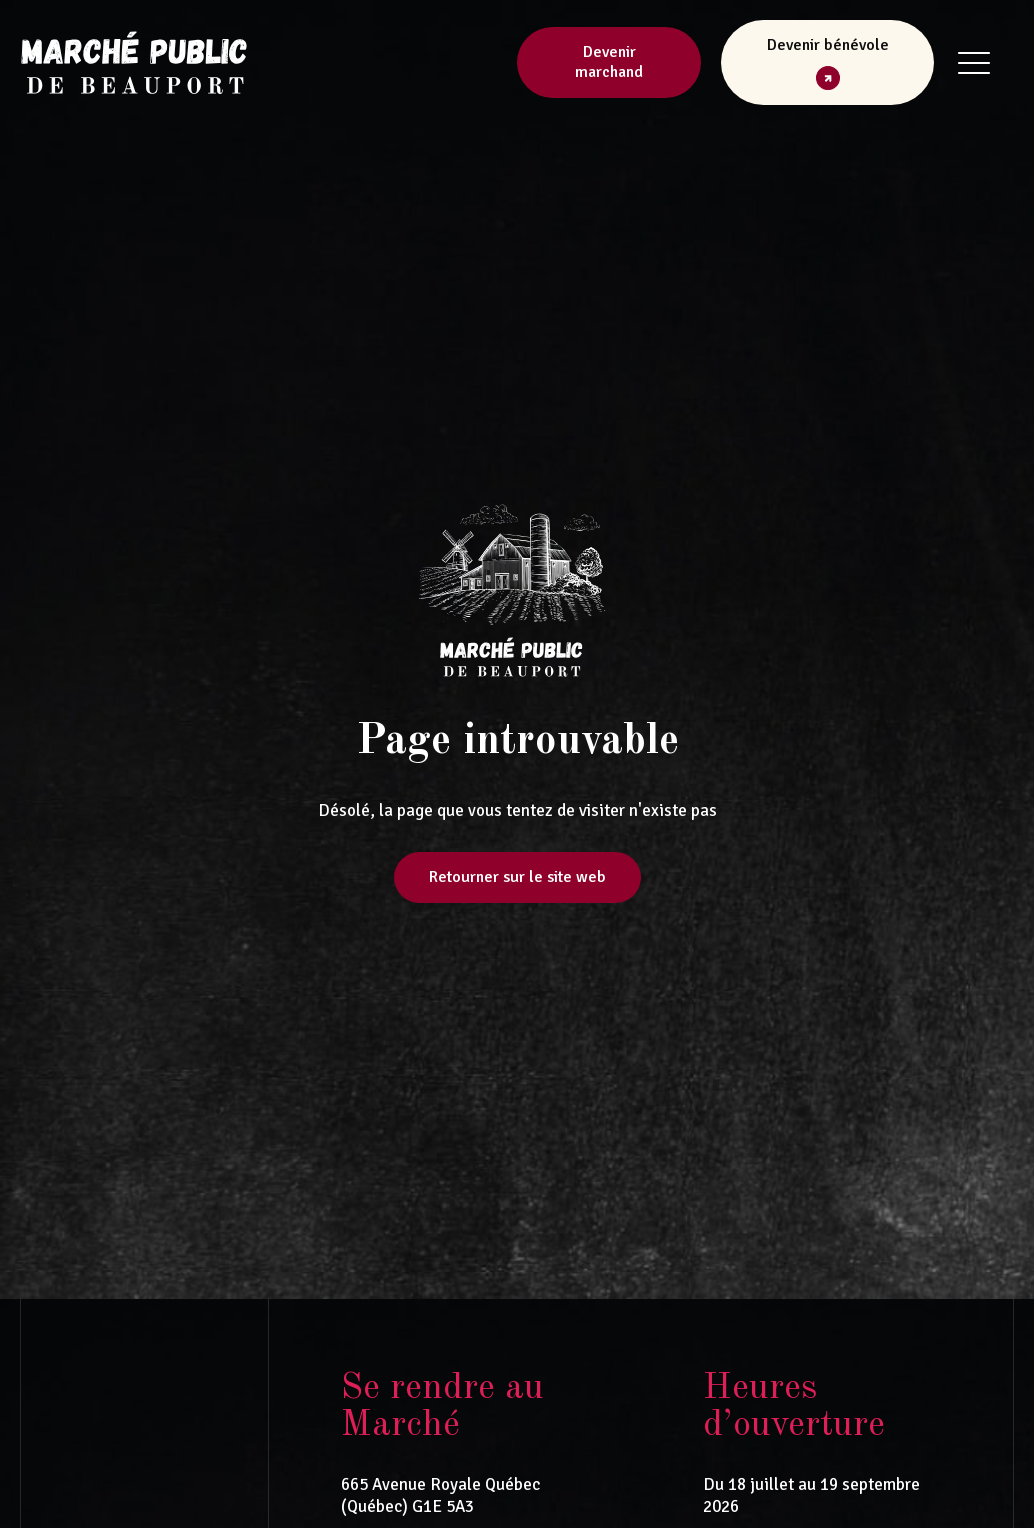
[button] (827, 62)
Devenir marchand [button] (609, 62)
